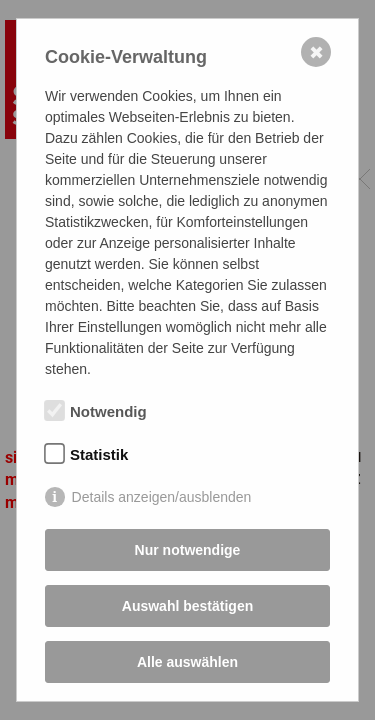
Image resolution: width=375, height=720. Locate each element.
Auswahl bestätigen (187, 606)
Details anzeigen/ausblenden (162, 497)
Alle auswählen (187, 662)
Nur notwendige (188, 550)
